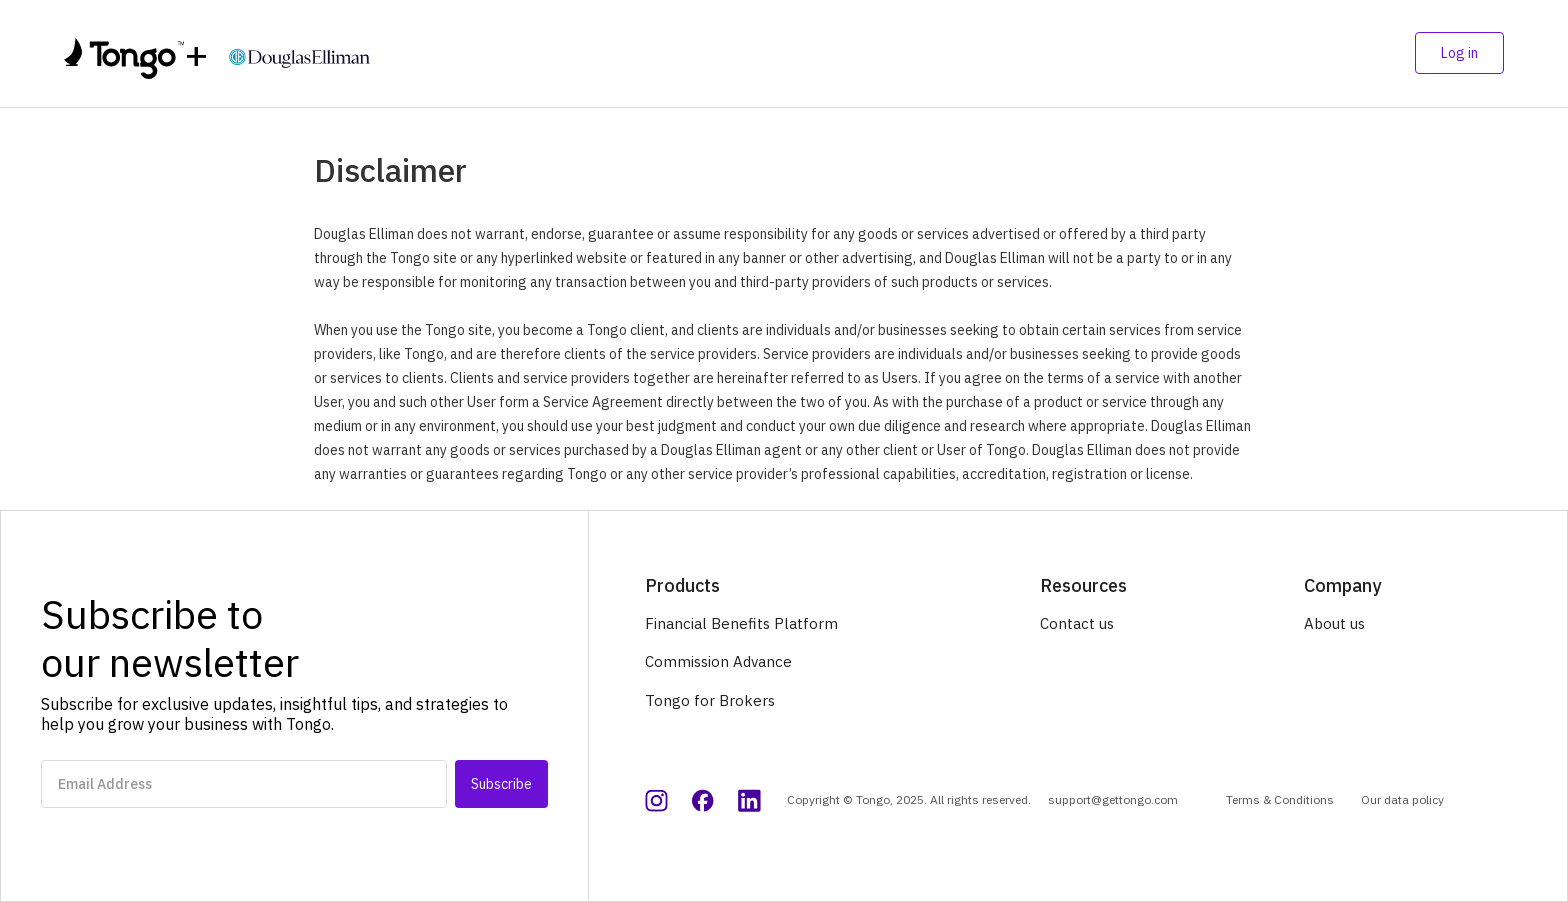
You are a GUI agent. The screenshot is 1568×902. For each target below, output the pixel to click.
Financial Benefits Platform (741, 623)
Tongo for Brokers (710, 700)
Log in (1459, 53)
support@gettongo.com (1113, 799)
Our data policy (1402, 799)
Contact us (1077, 623)
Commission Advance (718, 661)
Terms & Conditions (1280, 799)
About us (1334, 623)
